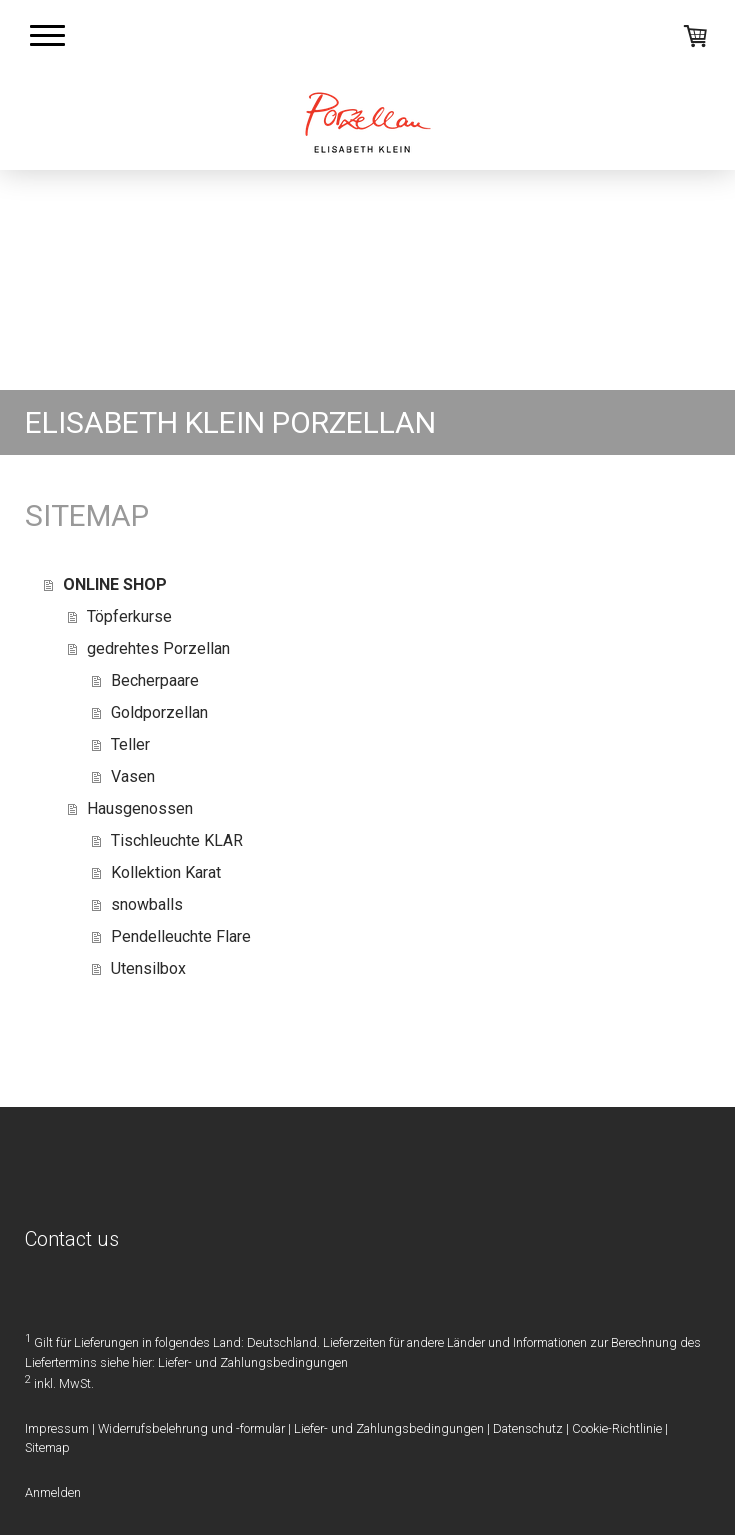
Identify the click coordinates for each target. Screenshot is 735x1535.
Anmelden (53, 1492)
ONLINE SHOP (115, 584)
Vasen (133, 776)
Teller (130, 744)
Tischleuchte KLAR (177, 840)
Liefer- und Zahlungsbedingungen (253, 1362)
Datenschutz (528, 1428)
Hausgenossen (140, 808)
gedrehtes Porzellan (158, 648)
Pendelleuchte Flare (181, 936)
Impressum (57, 1428)
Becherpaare (155, 680)
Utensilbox (148, 968)
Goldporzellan (159, 712)
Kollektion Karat (166, 872)
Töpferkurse (129, 616)
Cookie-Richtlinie (617, 1428)
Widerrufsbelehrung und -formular (191, 1428)
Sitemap (47, 1447)
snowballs (147, 904)
